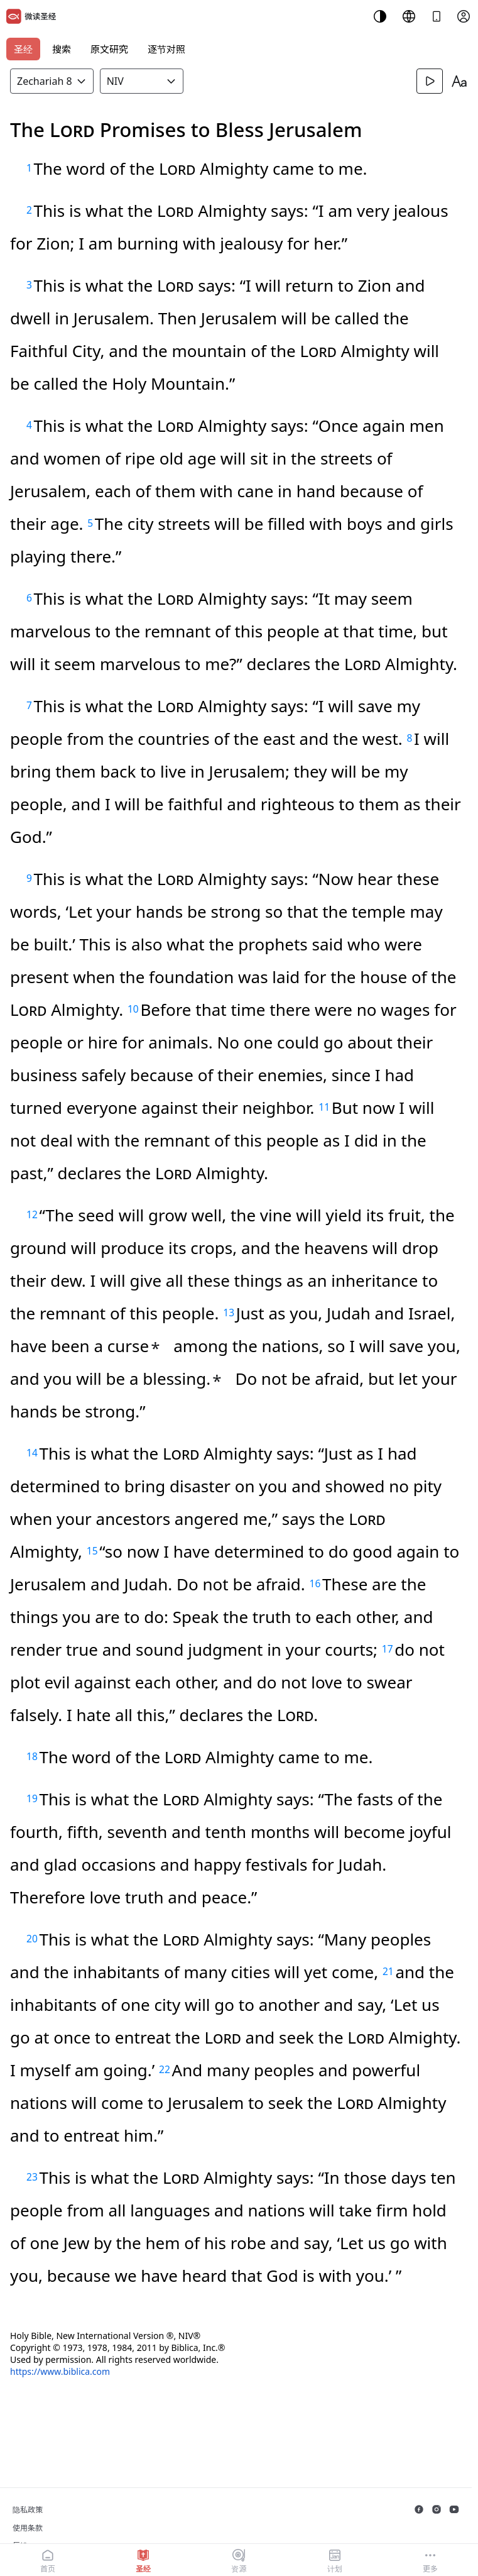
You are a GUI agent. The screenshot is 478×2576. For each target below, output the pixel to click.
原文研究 (109, 49)
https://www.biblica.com (60, 2371)
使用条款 (28, 2528)
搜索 (61, 49)
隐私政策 (28, 2509)
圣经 (23, 49)
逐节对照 (166, 49)
